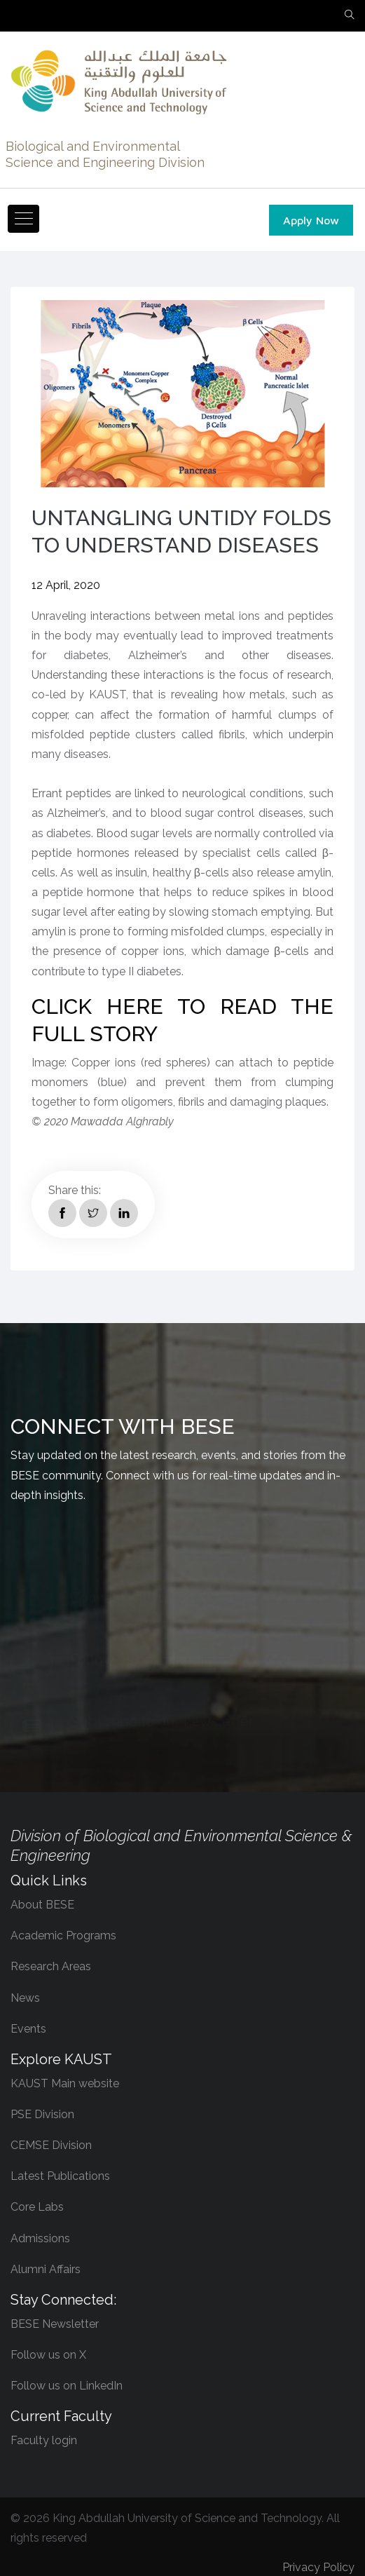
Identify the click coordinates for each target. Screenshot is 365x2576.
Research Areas (51, 1966)
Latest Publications (60, 2176)
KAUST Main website (65, 2083)
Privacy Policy (318, 2567)
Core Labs (37, 2207)
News (25, 1998)
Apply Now (311, 220)
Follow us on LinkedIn (67, 2385)
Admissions (40, 2238)
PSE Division (42, 2114)
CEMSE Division (51, 2145)
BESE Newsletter (55, 2324)
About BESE (42, 1904)
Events (28, 2028)
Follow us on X (48, 2354)
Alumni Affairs (46, 2269)
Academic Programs (63, 1935)
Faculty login (44, 2440)
